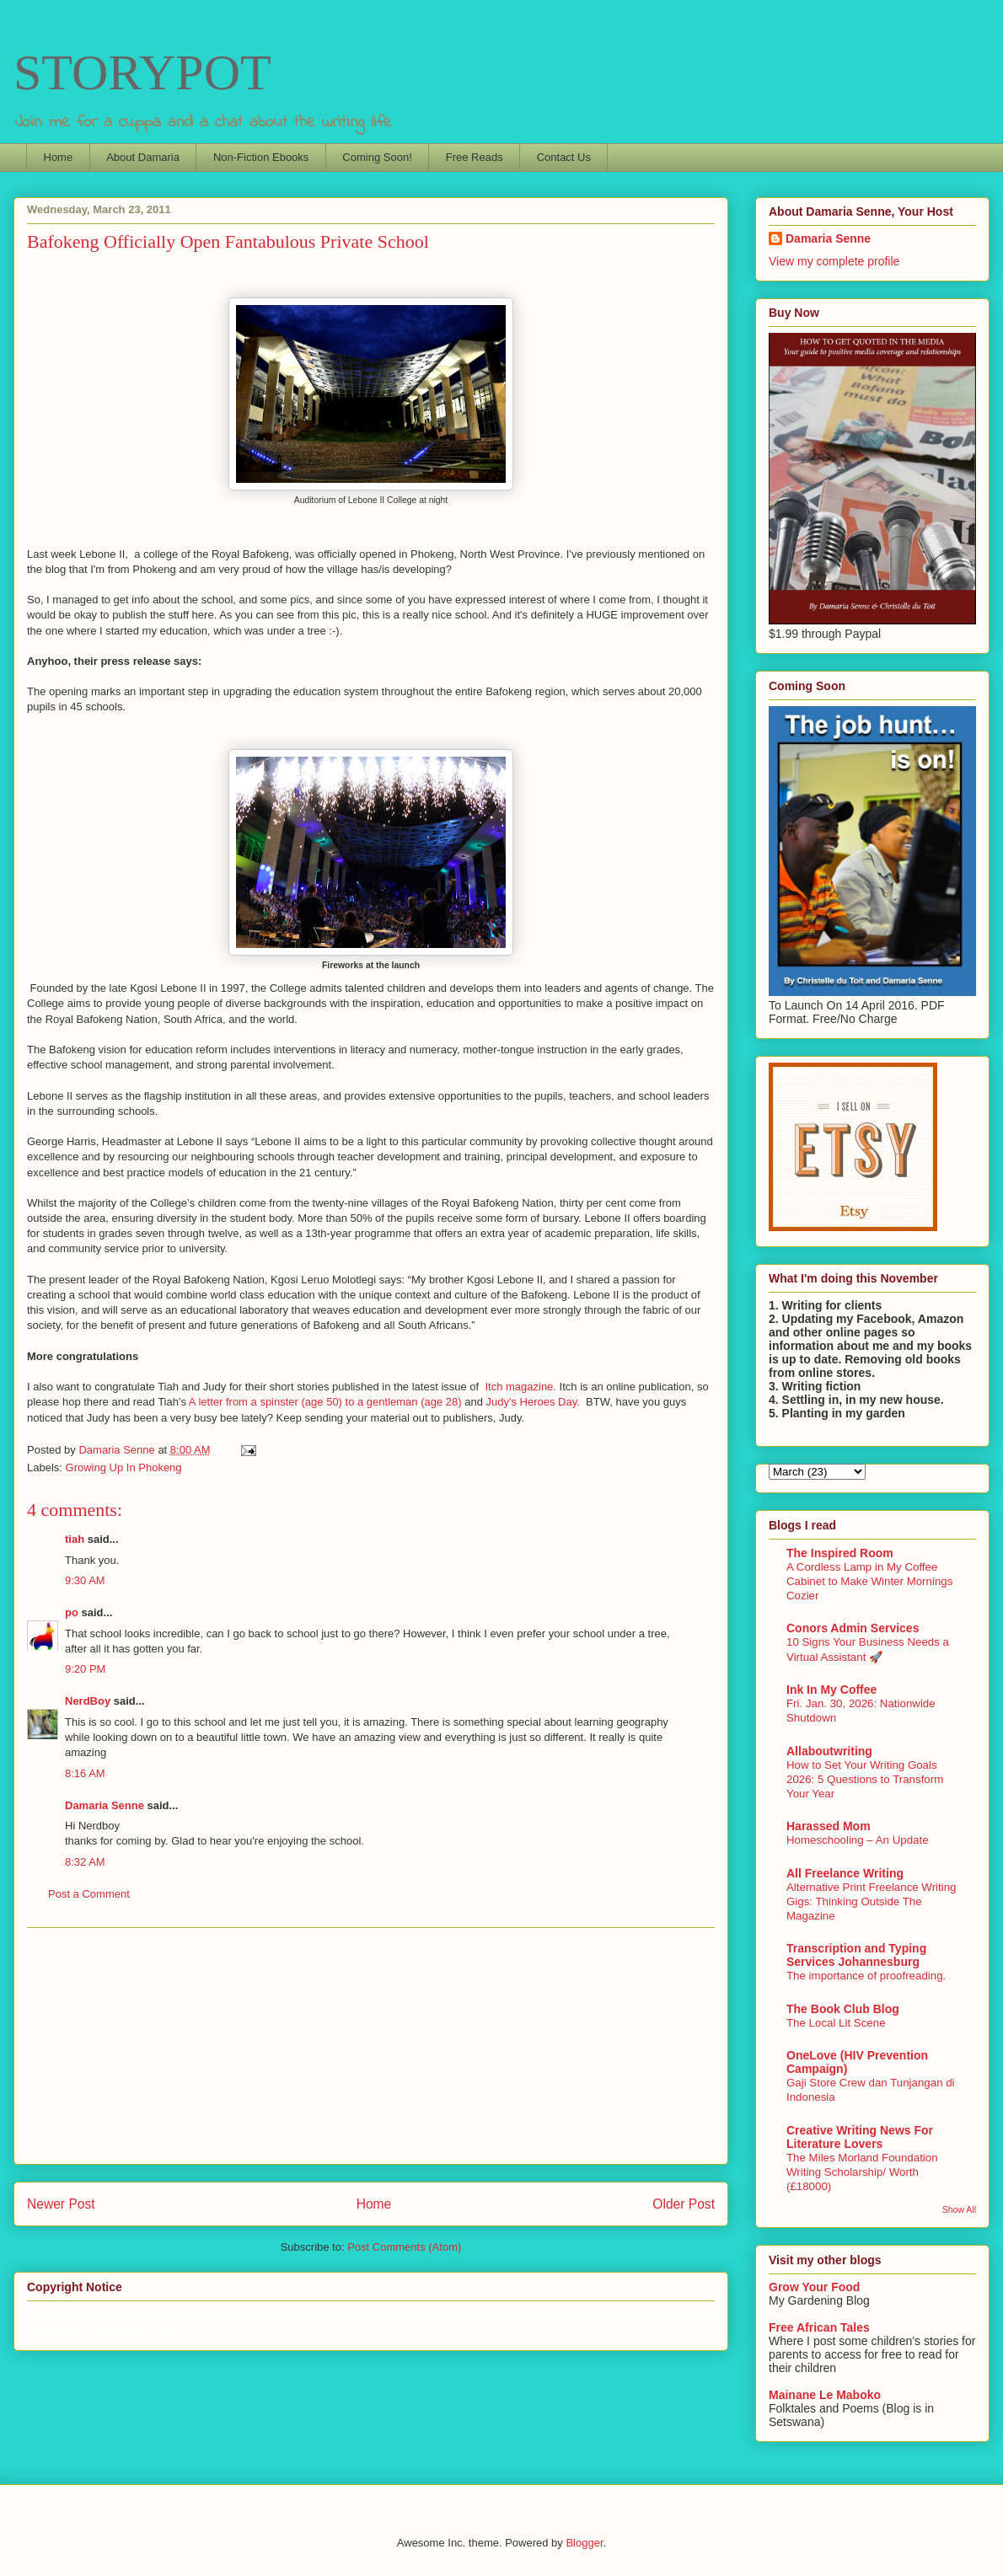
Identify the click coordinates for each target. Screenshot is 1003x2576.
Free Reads (474, 157)
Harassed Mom (828, 1826)
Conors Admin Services (852, 1628)
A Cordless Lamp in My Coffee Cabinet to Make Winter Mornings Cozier (869, 1582)
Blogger (584, 2542)
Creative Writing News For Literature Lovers (859, 2136)
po (71, 1612)
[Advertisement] (370, 2046)
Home (58, 157)
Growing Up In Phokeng (124, 1467)
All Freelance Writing (845, 1873)
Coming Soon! (376, 157)
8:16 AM (85, 1773)
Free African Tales (819, 2327)
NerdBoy (87, 1701)
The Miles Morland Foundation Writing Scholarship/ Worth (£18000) (862, 2172)
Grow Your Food (814, 2287)
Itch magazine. (520, 1386)
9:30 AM (85, 1580)
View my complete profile (834, 261)
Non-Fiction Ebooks (260, 157)
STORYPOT (142, 72)
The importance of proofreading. (866, 1975)
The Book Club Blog (842, 2009)
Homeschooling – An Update (857, 1840)
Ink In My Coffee (831, 1689)
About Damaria (143, 157)
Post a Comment (89, 1894)
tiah (74, 1539)
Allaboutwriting (829, 1751)
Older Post (683, 2204)
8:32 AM (85, 1862)
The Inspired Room (839, 1553)
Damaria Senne (104, 1805)
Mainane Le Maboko (825, 2395)
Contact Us (564, 157)
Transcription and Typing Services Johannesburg (856, 1954)
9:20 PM (85, 1669)
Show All (959, 2209)
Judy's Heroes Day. (533, 1401)
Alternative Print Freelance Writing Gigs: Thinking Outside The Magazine (871, 1902)
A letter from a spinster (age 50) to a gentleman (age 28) (325, 1401)
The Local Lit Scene (836, 2022)
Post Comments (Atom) (404, 2247)
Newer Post (61, 2204)
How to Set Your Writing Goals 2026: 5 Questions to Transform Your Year (864, 1780)
